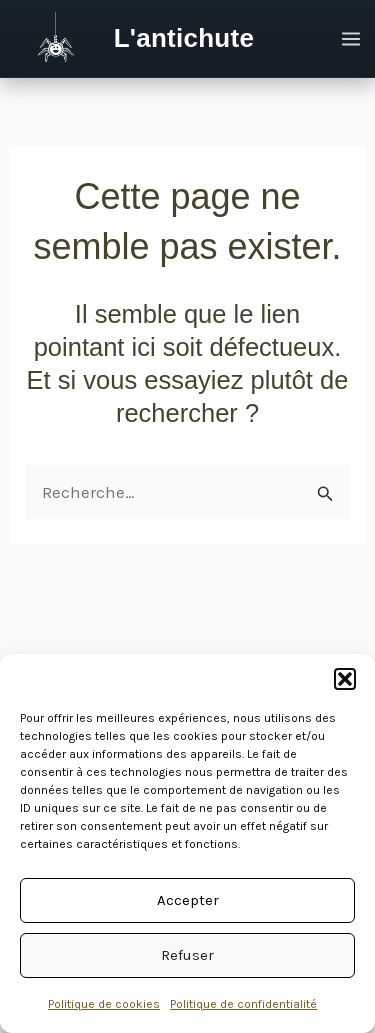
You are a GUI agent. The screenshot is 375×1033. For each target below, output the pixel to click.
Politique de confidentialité (243, 1004)
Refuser (187, 955)
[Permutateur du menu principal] (352, 39)
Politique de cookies (104, 1004)
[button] (345, 679)
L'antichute (184, 38)
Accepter (188, 900)
